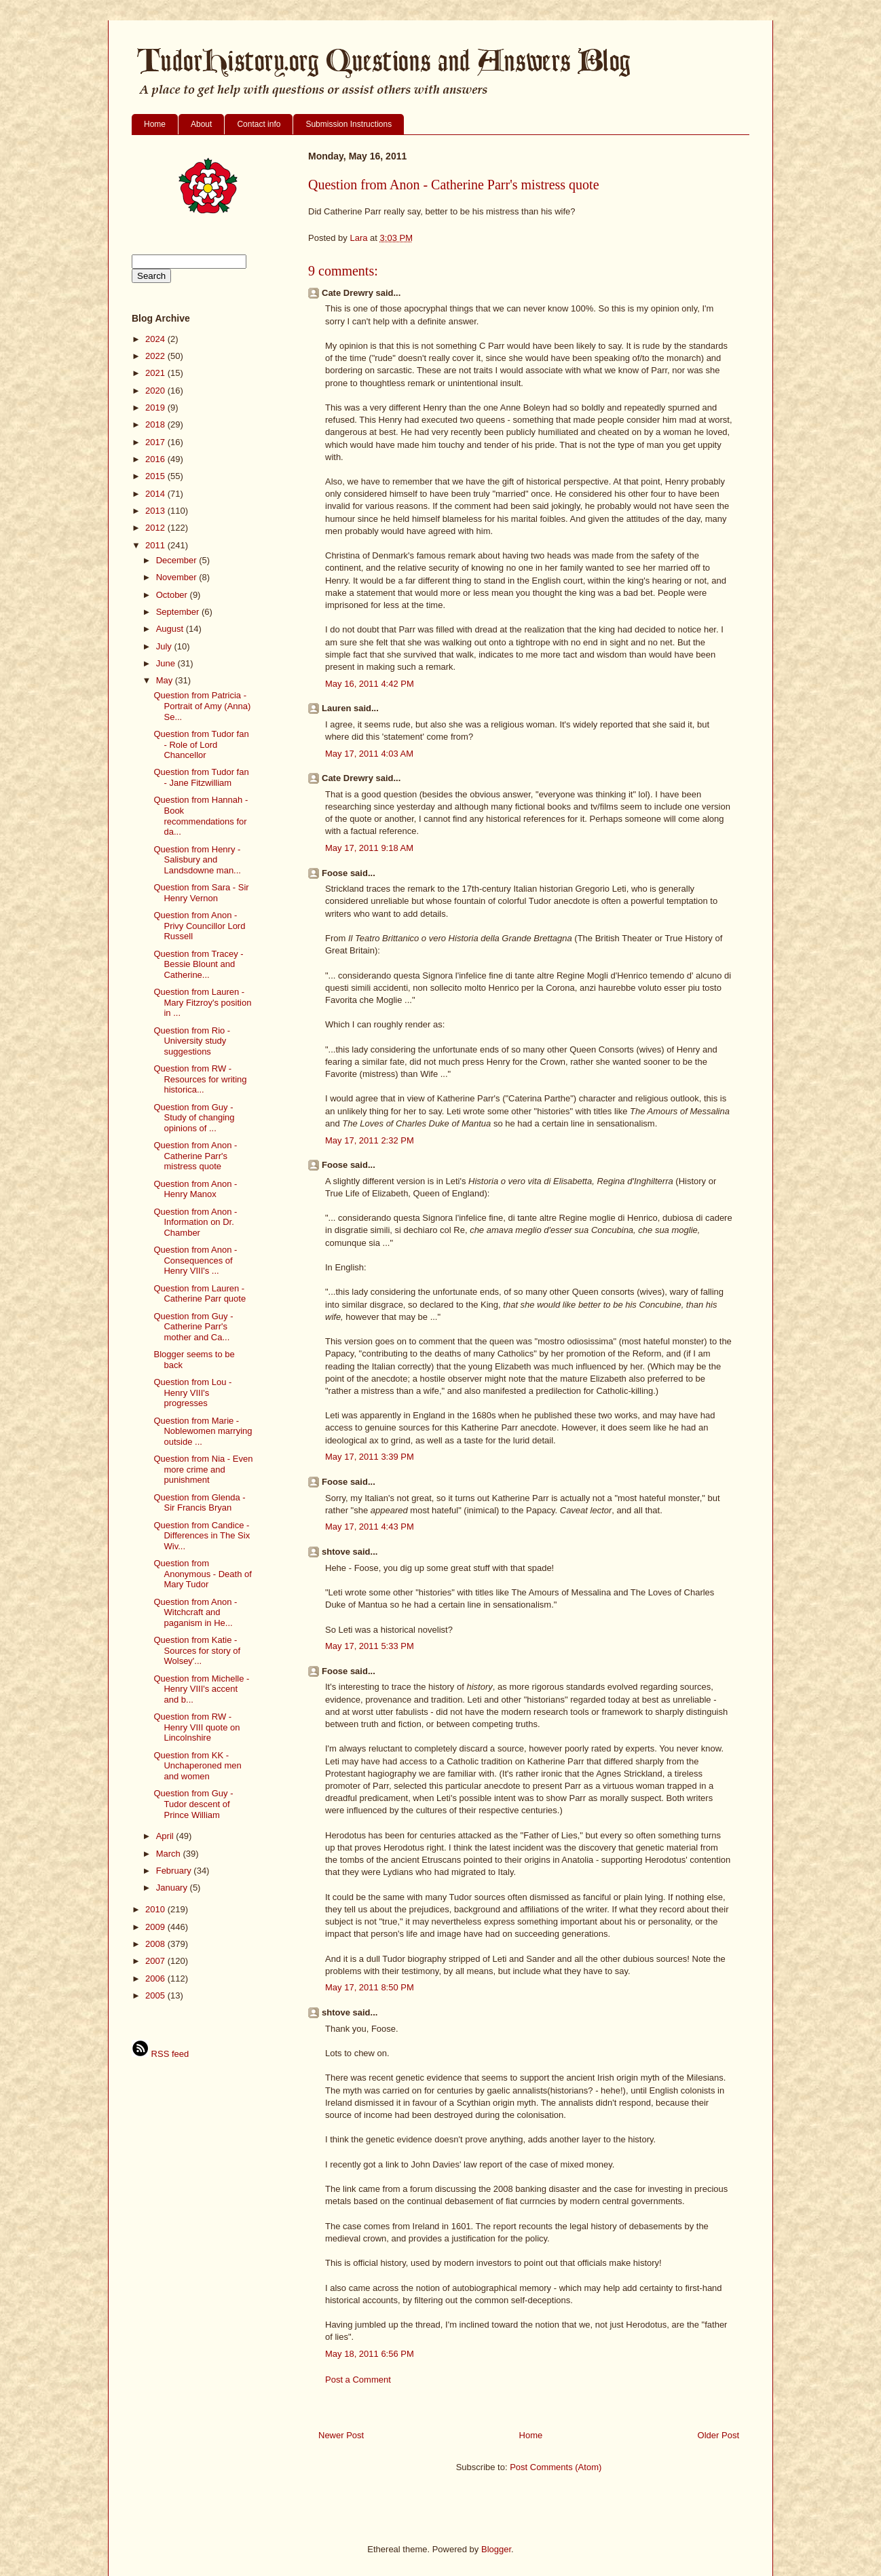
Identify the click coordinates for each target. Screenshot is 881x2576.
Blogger (496, 2549)
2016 (156, 459)
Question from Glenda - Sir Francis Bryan (199, 1502)
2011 (156, 545)
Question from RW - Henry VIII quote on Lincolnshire (196, 1727)
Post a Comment (358, 2379)
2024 (156, 339)
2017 (156, 442)
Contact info (258, 124)
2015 (156, 476)
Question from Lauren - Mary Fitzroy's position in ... (202, 1002)
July (165, 646)
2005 (156, 1995)
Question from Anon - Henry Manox (195, 1189)
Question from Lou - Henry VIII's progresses (192, 1392)
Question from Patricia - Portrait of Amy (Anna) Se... (201, 705)
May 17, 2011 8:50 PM (369, 1987)
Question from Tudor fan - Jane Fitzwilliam (200, 777)
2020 (156, 390)
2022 (156, 356)
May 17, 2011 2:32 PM (369, 1140)
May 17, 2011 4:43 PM (369, 1526)
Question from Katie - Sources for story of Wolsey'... (196, 1650)
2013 (156, 511)
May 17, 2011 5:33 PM (369, 1646)
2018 (156, 424)
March (169, 1854)
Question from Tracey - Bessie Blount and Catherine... (198, 964)
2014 (156, 494)
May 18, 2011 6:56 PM (369, 2354)
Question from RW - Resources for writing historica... (199, 1079)
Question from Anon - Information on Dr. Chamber (195, 1222)
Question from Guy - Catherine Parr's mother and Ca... (193, 1326)
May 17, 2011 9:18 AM (369, 848)
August (171, 629)
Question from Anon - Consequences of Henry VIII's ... (195, 1260)
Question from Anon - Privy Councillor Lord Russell (199, 925)
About (201, 124)
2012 (156, 528)
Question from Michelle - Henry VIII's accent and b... (201, 1689)
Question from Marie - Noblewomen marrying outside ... (202, 1431)
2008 (156, 1944)
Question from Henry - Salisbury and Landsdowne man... (196, 859)
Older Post (718, 2435)
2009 (156, 1927)
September (179, 612)
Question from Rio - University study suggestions (191, 1041)
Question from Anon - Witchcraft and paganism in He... (195, 1612)
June (167, 663)
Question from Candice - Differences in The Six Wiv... (201, 1535)
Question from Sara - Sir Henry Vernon (200, 892)
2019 (156, 407)
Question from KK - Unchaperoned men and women (197, 1765)
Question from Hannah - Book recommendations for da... (200, 816)
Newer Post (341, 2435)
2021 (156, 373)
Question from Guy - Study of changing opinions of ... (193, 1117)
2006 (156, 1978)
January (173, 1887)
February (175, 1870)
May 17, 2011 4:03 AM (369, 754)
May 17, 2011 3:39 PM (369, 1457)
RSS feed (160, 2054)
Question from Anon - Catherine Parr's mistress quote (195, 1155)
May (165, 680)
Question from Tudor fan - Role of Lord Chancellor (200, 744)
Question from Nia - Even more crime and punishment (202, 1469)
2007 (156, 1961)
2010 (156, 1909)
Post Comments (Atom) (555, 2467)
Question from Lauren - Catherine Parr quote (199, 1293)
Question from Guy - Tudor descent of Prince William (193, 1803)
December (178, 560)
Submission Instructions (348, 124)
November (178, 577)
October (173, 595)
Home (155, 124)
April (166, 1836)
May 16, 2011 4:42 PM (369, 684)
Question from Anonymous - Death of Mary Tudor (202, 1573)
